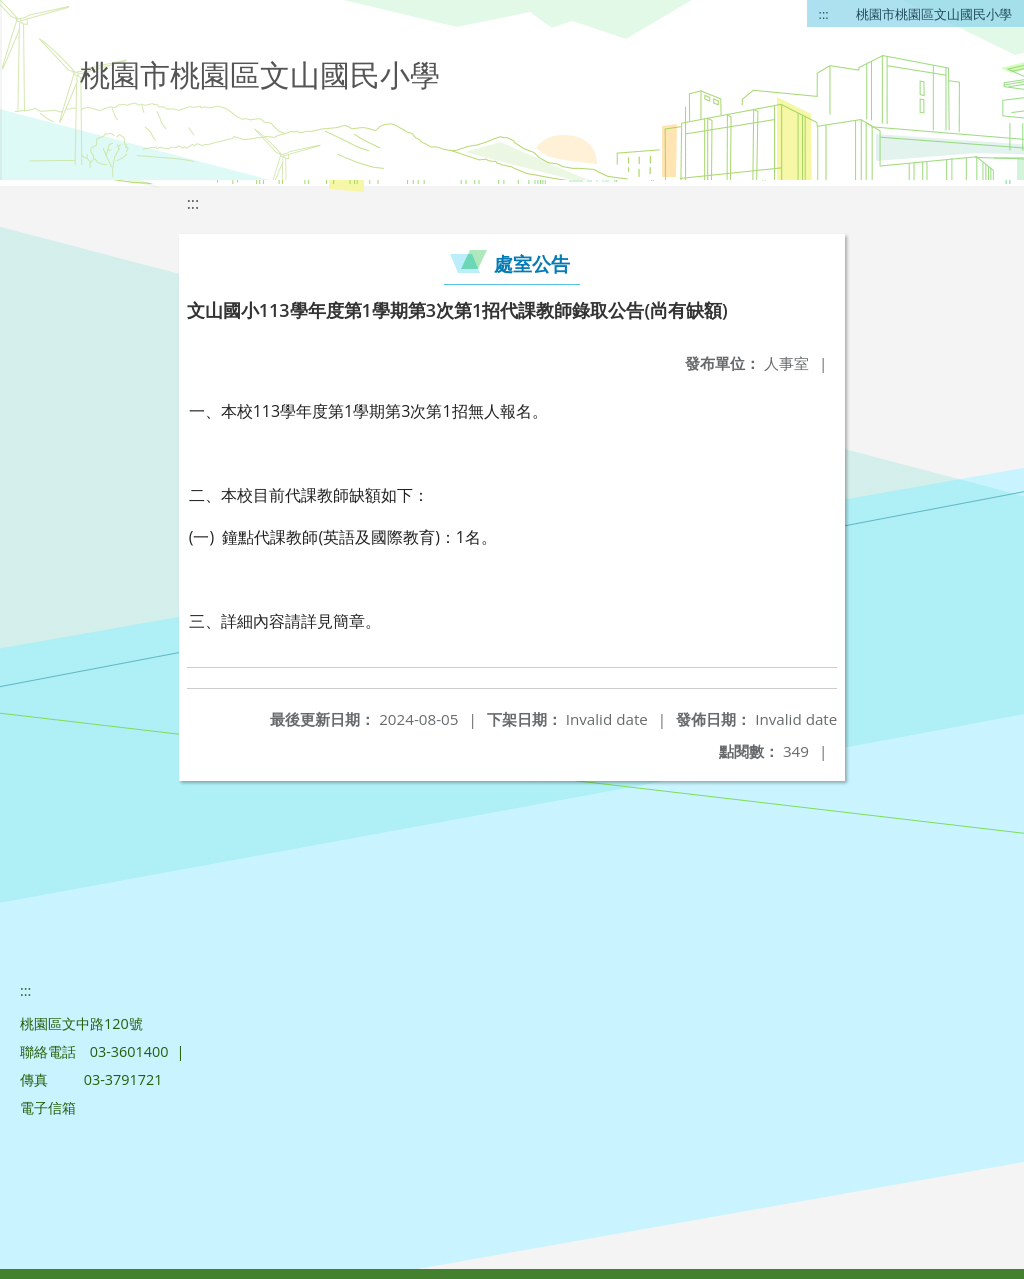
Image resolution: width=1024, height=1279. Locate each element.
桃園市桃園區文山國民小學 (934, 14)
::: (824, 14)
